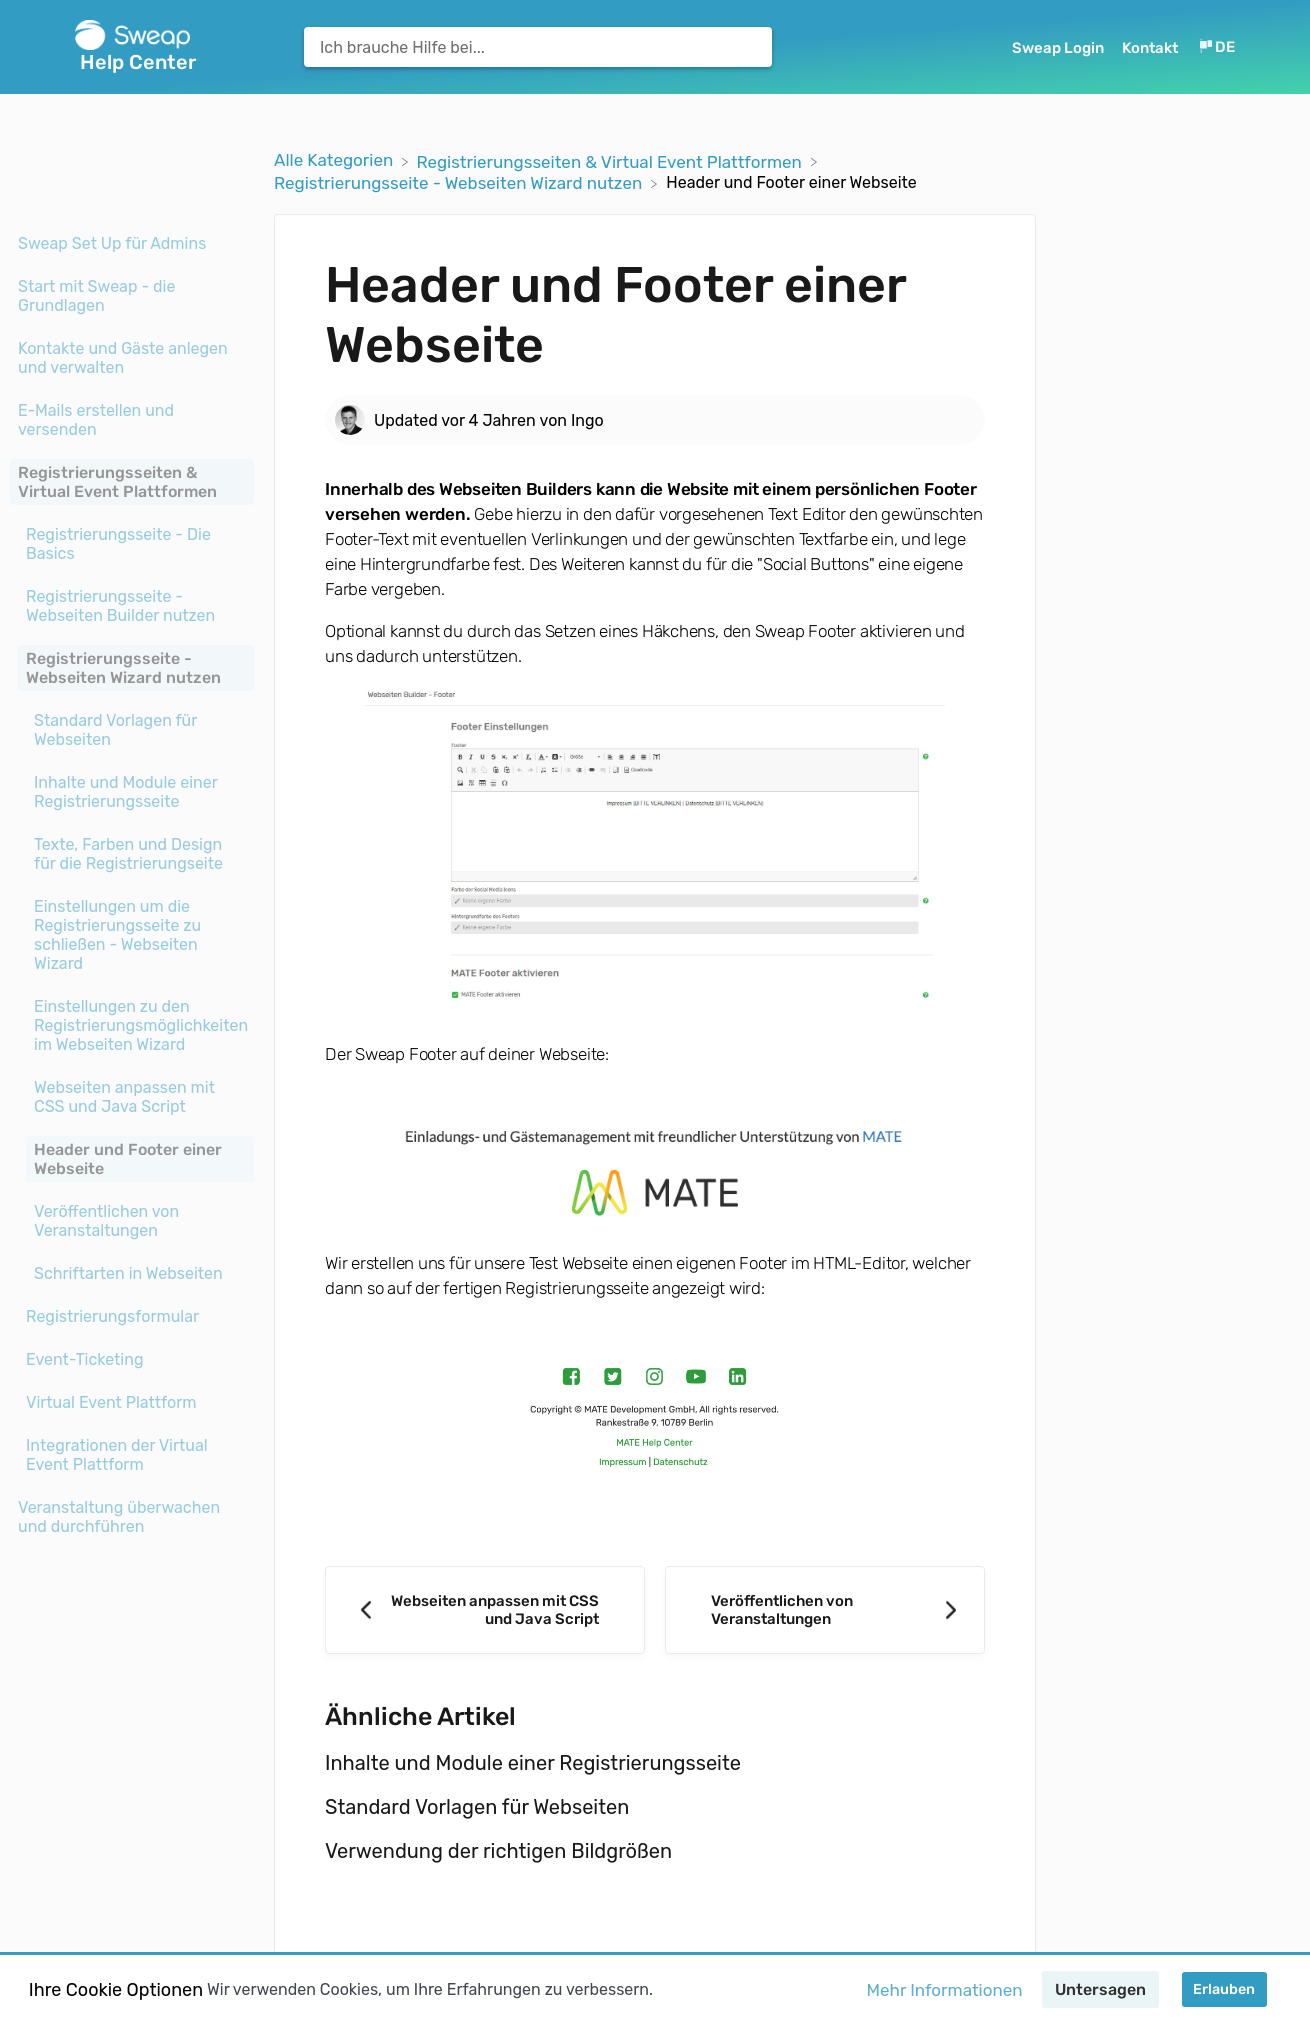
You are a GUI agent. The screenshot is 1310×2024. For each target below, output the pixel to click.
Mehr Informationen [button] (945, 1990)
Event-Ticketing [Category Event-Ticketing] (84, 1359)
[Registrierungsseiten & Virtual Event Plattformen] (611, 160)
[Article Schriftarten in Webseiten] (132, 1273)
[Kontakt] (1152, 47)
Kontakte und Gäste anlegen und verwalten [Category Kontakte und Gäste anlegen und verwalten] (123, 358)
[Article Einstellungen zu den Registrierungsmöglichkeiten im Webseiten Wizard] (132, 1025)
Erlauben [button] (1224, 1989)
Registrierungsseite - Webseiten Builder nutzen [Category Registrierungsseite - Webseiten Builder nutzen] (120, 606)
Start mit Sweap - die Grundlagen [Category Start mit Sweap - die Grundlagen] (96, 296)
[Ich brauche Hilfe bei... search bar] (538, 47)
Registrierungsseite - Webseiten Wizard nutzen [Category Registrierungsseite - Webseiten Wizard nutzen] (123, 668)
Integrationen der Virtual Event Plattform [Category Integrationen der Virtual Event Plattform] (117, 1455)
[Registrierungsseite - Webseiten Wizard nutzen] (460, 182)
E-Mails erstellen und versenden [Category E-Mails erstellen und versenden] (96, 420)
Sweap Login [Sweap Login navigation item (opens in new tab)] (1059, 48)
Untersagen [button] (1100, 1989)
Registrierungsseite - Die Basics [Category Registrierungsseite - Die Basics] (118, 544)
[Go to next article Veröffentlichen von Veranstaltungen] (825, 1610)
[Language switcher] (1216, 47)
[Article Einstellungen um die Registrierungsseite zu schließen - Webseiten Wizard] (132, 935)
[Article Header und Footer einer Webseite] (132, 1159)
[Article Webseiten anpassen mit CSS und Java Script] (132, 1097)
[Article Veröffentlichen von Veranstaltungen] (132, 1221)
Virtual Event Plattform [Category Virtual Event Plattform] (111, 1402)
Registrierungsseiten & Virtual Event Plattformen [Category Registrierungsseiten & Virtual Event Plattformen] (117, 482)
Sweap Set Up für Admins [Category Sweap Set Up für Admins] (112, 243)
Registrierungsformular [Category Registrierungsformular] (112, 1316)
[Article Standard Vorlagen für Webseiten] (132, 730)
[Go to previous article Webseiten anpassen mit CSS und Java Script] (485, 1610)
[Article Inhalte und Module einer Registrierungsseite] (132, 792)
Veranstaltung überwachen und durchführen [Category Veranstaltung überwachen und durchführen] (119, 1517)
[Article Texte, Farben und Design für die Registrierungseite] (132, 854)
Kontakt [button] (1150, 48)
